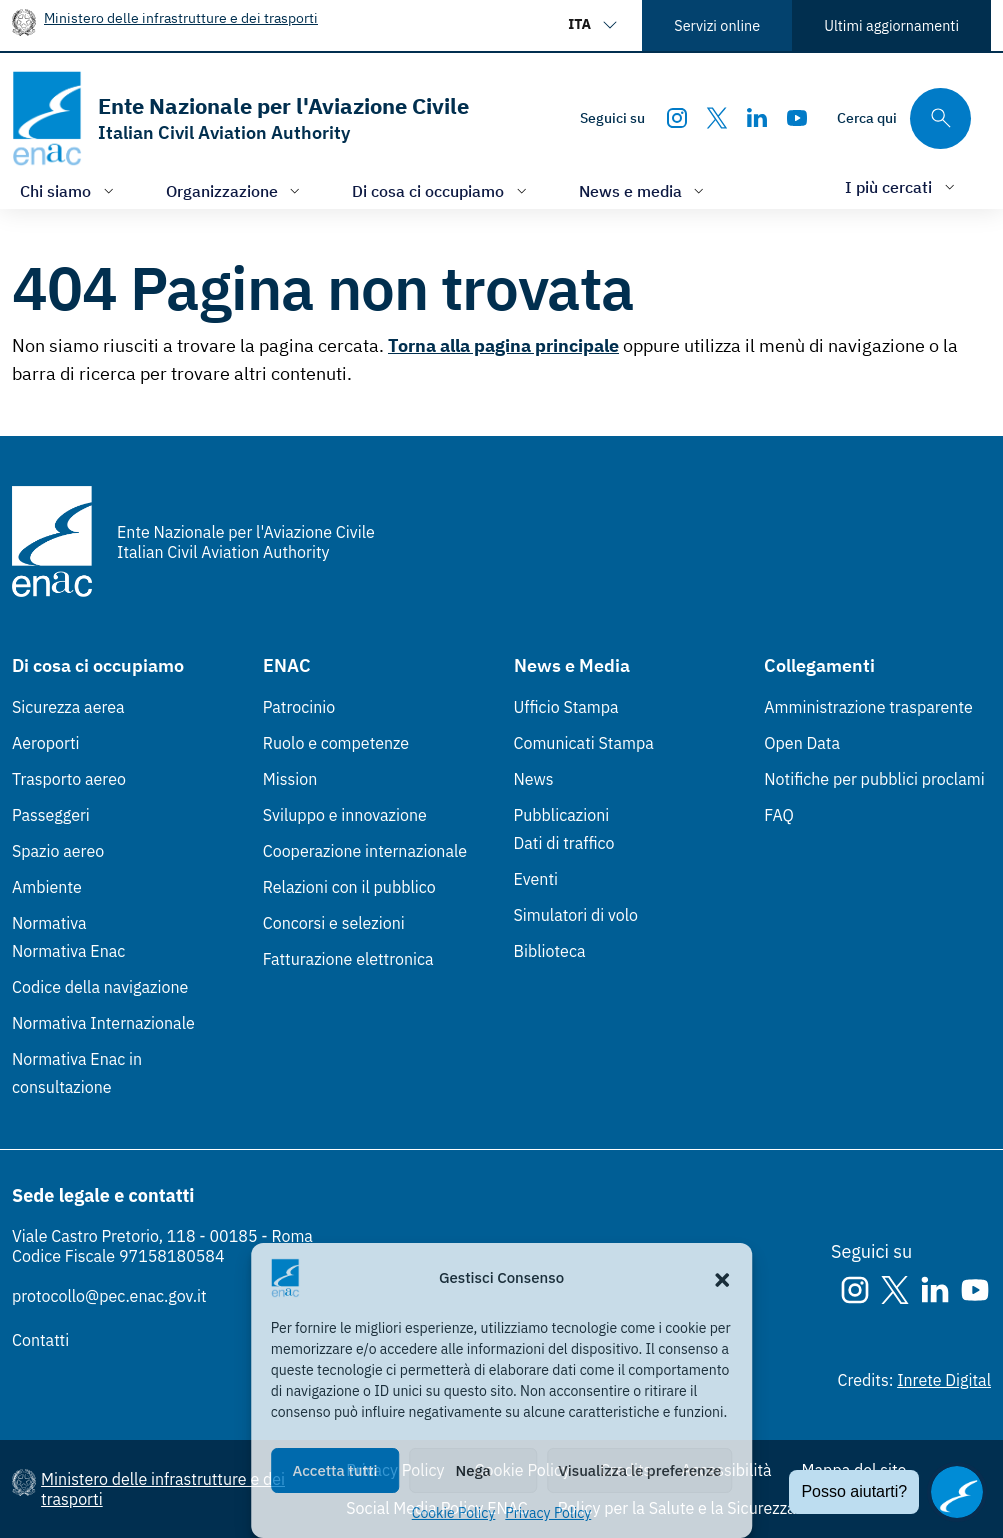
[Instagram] (677, 118)
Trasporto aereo (69, 779)
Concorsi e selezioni (334, 923)
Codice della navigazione (100, 987)
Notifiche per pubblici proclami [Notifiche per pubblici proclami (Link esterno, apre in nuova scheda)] (874, 779)
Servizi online (717, 25)
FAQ (779, 815)
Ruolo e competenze (336, 743)
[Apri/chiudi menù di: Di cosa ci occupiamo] (441, 190)
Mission (290, 779)
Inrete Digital (944, 1380)
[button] (722, 1278)
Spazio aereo (58, 851)
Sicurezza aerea (68, 707)
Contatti (40, 1340)
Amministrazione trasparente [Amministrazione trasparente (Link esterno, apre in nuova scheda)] (868, 707)
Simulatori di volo (576, 915)
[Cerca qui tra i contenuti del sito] (904, 118)
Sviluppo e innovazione (345, 815)
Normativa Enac (68, 951)
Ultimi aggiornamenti (891, 25)
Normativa (49, 923)
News (534, 779)
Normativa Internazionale (103, 1023)
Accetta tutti (334, 1470)
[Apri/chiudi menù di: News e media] (644, 190)
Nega (473, 1470)
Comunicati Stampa (584, 743)
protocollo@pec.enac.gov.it (109, 1296)
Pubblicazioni (562, 815)
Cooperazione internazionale (365, 851)
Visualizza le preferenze (639, 1470)
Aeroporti (46, 743)
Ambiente (47, 887)
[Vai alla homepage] (240, 118)
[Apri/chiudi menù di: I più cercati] (902, 186)
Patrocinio (299, 707)
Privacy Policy (548, 1513)
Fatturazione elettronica (348, 959)
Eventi (536, 879)
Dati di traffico (564, 843)
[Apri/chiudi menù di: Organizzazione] (235, 190)
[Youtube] (797, 118)
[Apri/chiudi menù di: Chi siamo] (69, 190)
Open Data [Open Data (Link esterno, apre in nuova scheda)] (802, 743)
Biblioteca (550, 951)
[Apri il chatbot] (957, 1492)
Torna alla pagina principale (503, 345)
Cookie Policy (454, 1513)
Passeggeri (51, 815)
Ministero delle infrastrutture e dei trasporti (181, 17)
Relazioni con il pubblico (349, 887)
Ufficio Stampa (566, 707)
